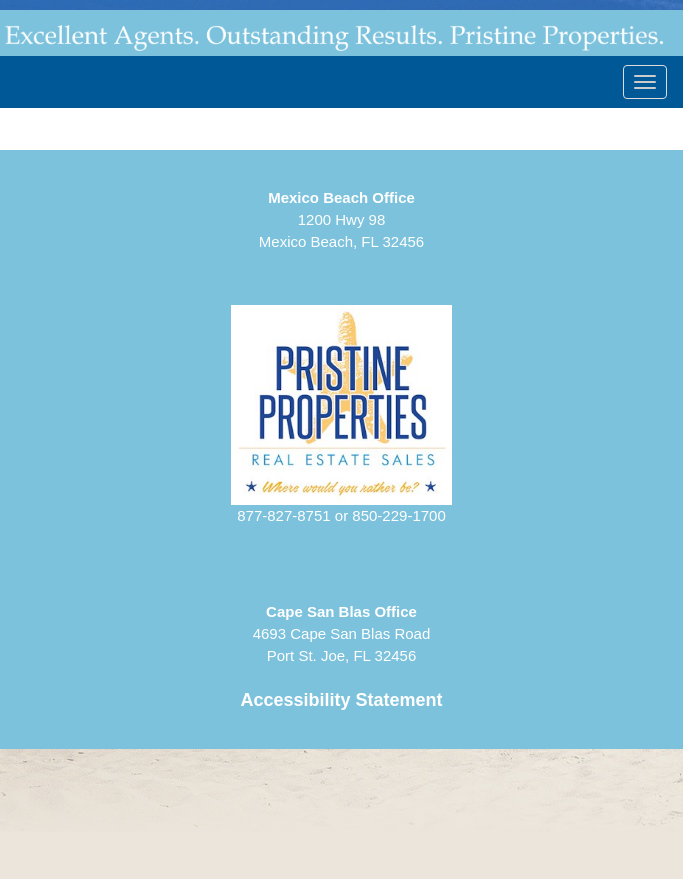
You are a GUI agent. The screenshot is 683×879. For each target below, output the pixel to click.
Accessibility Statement (341, 700)
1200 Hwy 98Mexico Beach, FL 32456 (341, 219)
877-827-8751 (283, 515)
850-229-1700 (398, 515)
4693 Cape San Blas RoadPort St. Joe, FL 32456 (342, 633)
